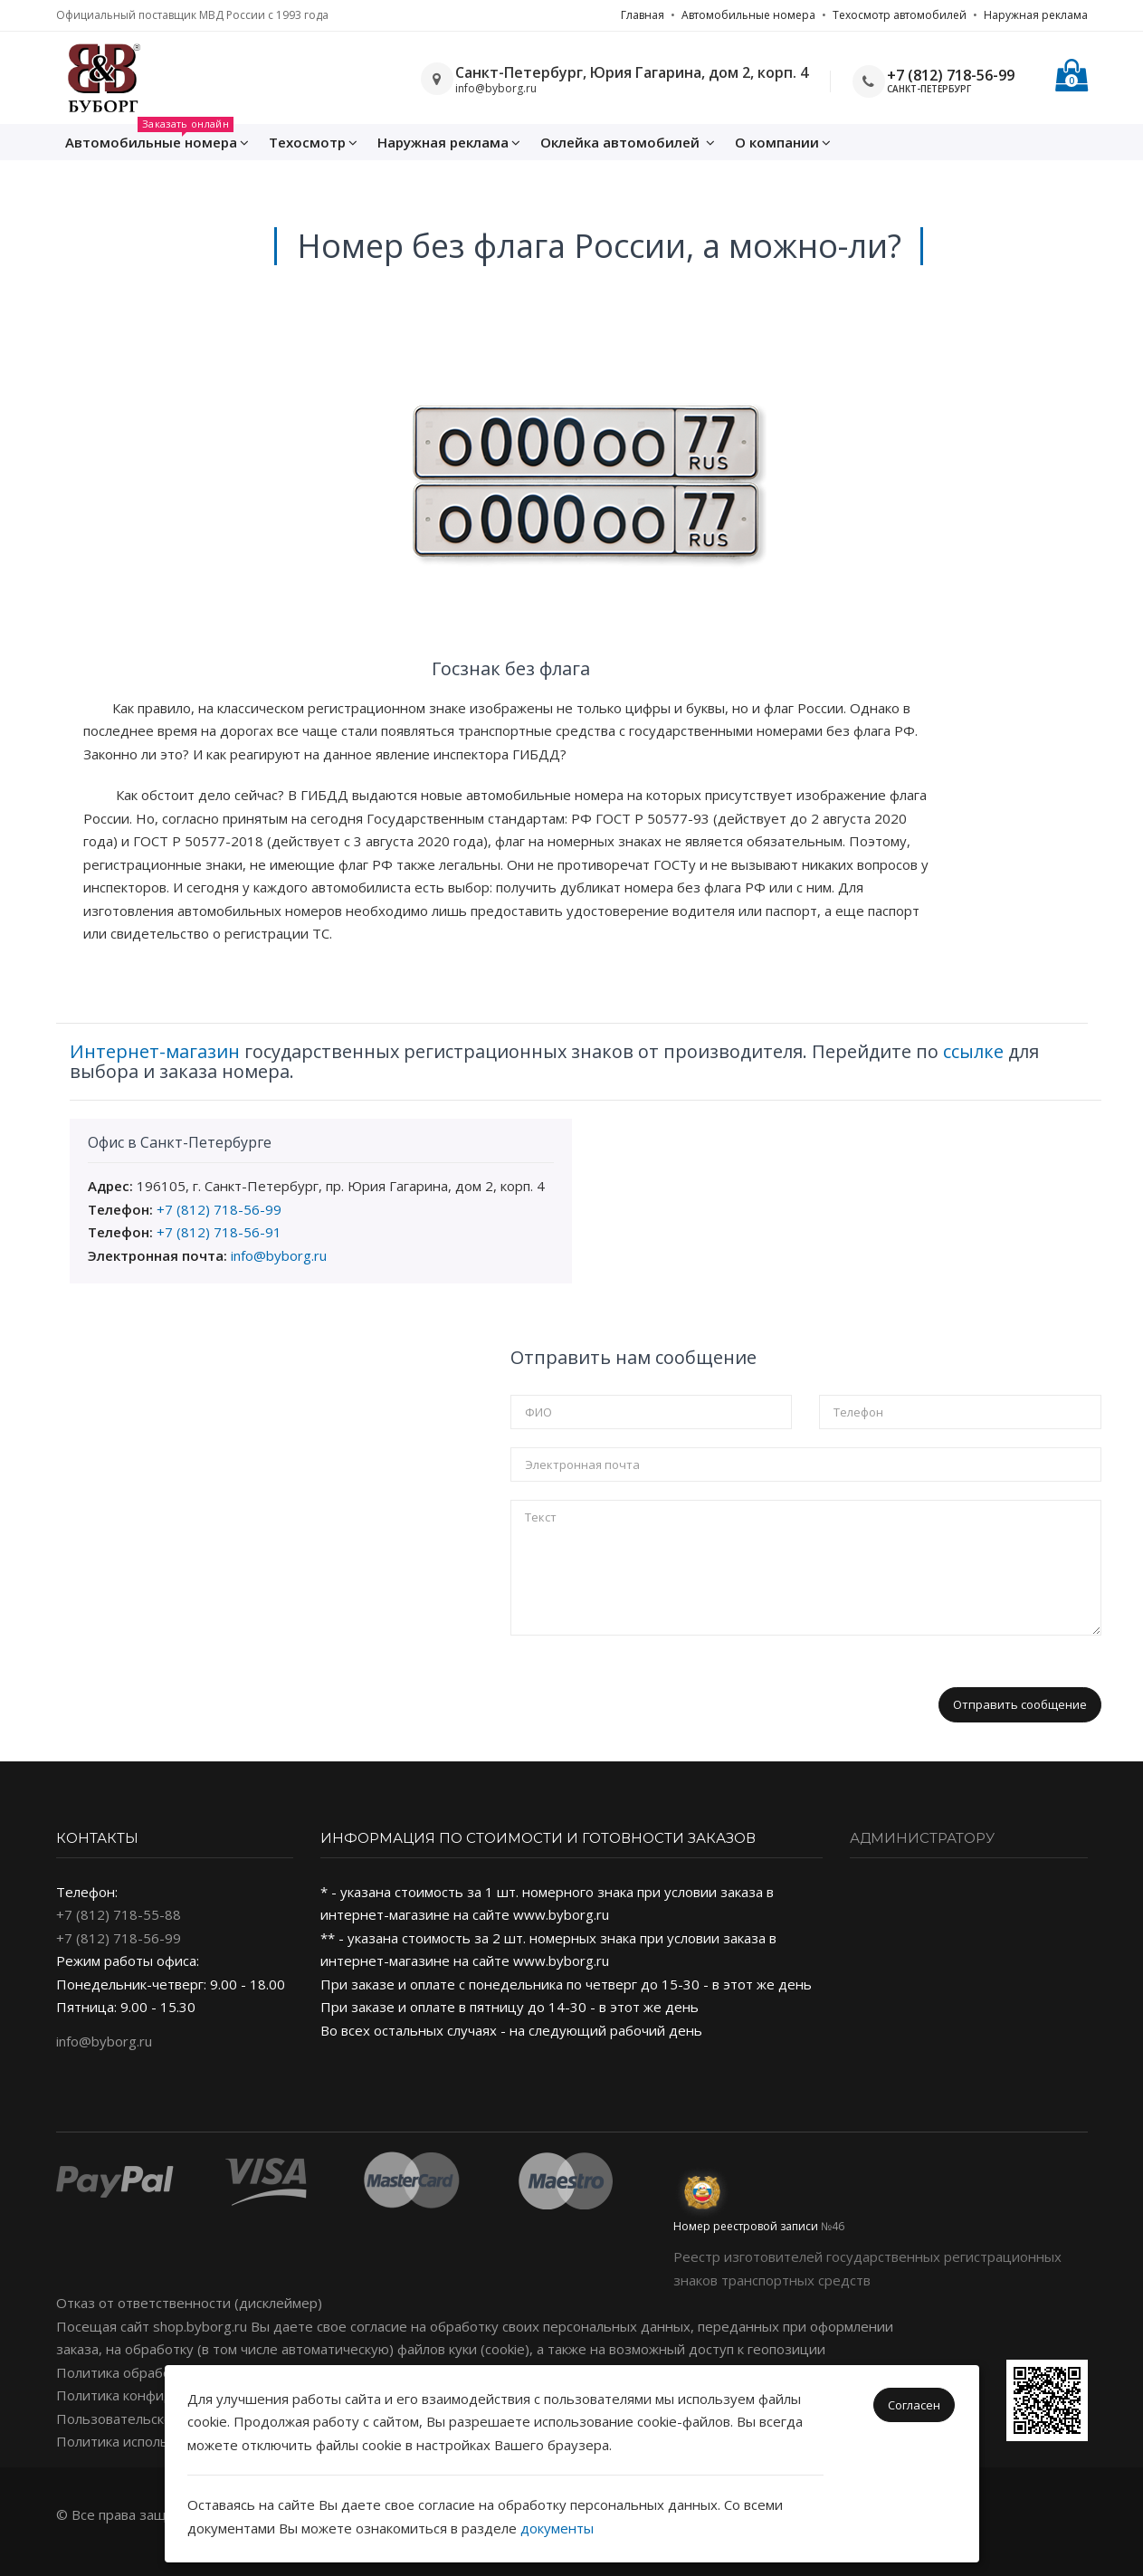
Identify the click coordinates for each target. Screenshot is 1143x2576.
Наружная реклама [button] (448, 142)
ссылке (973, 1051)
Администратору (922, 1837)
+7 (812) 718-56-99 (950, 75)
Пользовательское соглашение (159, 2418)
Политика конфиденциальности (161, 2395)
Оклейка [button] (627, 142)
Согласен (914, 2405)
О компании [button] (783, 142)
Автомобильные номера (748, 15)
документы (557, 2528)
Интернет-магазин (155, 1051)
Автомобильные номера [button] (157, 137)
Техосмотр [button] (313, 142)
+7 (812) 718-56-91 (219, 1232)
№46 (832, 2226)
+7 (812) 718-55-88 (118, 1914)
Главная (642, 15)
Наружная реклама (1036, 15)
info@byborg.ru (279, 1255)
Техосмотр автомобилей (900, 15)
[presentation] (648, 1689)
